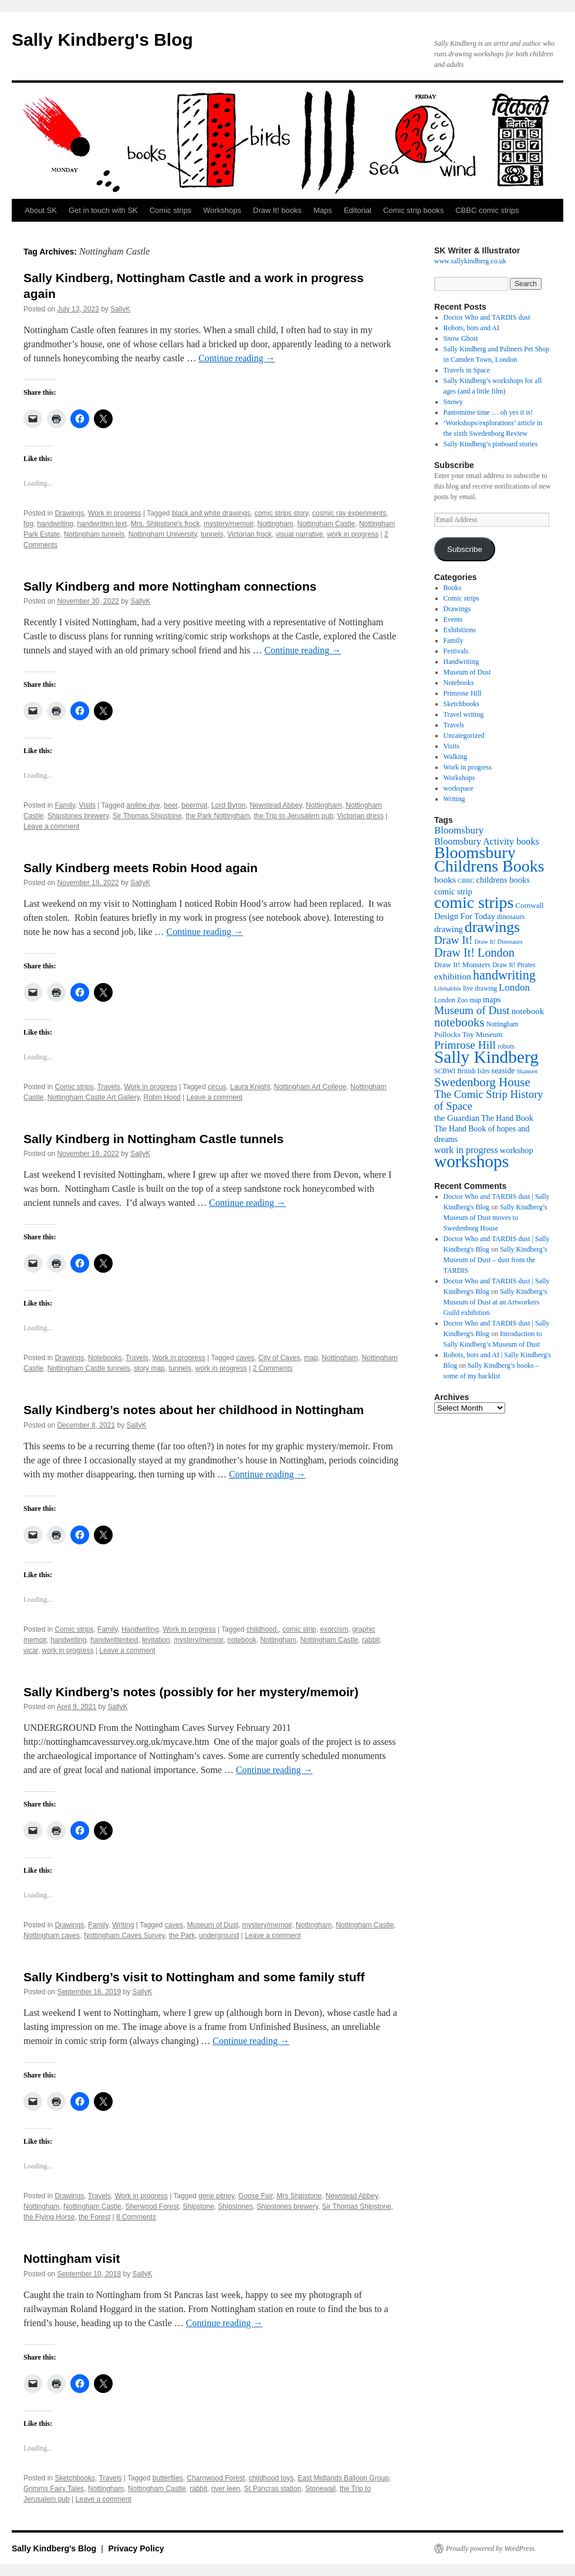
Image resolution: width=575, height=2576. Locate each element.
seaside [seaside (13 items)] (503, 1070)
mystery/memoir (228, 524)
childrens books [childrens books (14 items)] (503, 879)
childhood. (262, 1629)
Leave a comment (51, 826)
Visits (87, 805)
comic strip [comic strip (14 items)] (453, 891)
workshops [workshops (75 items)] (471, 1161)
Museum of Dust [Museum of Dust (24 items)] (472, 1010)
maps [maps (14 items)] (492, 999)
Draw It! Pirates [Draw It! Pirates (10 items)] (513, 964)
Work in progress (114, 513)
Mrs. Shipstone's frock (165, 524)
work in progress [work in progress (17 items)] (466, 1150)
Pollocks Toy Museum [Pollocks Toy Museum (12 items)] (468, 1034)
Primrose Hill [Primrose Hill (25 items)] (465, 1045)
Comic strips (171, 210)
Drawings (69, 513)
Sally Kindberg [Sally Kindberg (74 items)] (486, 1057)
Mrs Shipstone (299, 2196)
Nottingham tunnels (94, 534)
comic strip (299, 1629)
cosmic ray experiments (349, 513)
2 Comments (273, 1368)
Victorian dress (360, 816)
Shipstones (235, 2206)
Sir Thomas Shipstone (147, 816)
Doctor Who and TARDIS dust (487, 317)
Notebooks (104, 1358)
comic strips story (282, 513)
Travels (108, 1087)
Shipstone (198, 2206)
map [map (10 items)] (475, 1000)
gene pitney (216, 2196)
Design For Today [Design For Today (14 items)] (464, 916)
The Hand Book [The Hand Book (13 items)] (507, 1118)
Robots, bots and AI (471, 328)
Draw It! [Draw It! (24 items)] (453, 940)
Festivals (456, 651)
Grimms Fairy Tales (53, 2489)
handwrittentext (114, 1640)
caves (245, 1358)
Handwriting (139, 1629)
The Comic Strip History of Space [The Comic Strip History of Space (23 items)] (488, 1100)
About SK (41, 210)
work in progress (352, 534)
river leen (225, 2489)
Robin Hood (162, 1097)
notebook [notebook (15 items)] (528, 1011)
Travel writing (464, 714)
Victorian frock (249, 534)
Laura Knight (250, 1087)
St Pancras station (272, 2489)
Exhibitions (460, 630)
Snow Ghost (461, 338)
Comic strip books (413, 210)
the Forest (94, 2217)
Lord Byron (228, 805)
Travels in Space (467, 370)
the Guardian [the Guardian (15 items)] (456, 1118)
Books (453, 588)
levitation (156, 1640)
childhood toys (271, 2478)
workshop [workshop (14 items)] (516, 1150)
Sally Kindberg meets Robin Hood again (140, 868)
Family (65, 805)
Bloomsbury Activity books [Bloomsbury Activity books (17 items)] (486, 841)
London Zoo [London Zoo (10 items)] (451, 1000)
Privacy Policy (136, 2548)
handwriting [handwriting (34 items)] (504, 975)
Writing (123, 1925)
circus (217, 1087)
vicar (30, 1650)
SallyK (120, 309)
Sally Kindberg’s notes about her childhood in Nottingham (193, 1409)
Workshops (222, 210)
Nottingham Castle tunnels (89, 1368)
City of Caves (279, 1358)
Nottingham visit (71, 2258)
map (310, 1358)
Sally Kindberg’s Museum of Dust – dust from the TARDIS (495, 1260)
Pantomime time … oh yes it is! (488, 412)
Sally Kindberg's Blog (102, 39)
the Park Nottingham (217, 816)
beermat (194, 805)
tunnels (212, 534)
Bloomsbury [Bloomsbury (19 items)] (458, 830)
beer (170, 805)
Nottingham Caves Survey (124, 1935)
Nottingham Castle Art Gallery (94, 1097)
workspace (458, 788)
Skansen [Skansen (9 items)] (527, 1071)
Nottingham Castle (326, 524)
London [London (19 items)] (514, 987)
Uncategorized (464, 735)
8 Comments (136, 2217)
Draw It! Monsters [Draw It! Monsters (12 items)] (462, 964)
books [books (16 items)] (445, 879)
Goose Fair (255, 2196)
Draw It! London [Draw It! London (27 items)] (474, 952)
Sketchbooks (75, 2478)
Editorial (357, 210)
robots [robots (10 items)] (506, 1046)
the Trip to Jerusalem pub (293, 816)
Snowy (453, 402)
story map (149, 1368)
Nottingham (275, 524)
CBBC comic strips (487, 210)
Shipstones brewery (78, 816)
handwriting (55, 524)
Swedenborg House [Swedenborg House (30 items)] (482, 1082)
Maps (322, 210)
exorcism (334, 1629)
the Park (182, 1935)
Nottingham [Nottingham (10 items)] (502, 1024)
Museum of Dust (212, 1925)
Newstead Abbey (275, 805)
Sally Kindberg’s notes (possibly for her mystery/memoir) (190, 1692)
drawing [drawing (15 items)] (448, 929)
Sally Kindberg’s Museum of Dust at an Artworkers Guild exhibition (495, 1302)
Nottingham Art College (310, 1087)
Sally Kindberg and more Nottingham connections (169, 586)
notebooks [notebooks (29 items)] (459, 1022)
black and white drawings (211, 513)
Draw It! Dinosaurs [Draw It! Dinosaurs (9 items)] (498, 941)
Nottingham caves (51, 1935)
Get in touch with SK (103, 210)
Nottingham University (162, 534)
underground (219, 1935)
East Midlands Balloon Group (342, 2478)
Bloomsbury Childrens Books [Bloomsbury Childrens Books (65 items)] (489, 859)
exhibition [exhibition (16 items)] (452, 976)
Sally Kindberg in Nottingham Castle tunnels (153, 1138)
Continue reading (236, 358)
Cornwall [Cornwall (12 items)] (529, 905)
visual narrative (299, 534)
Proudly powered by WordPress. (491, 2548)
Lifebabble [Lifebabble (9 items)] (447, 988)
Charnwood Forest (216, 2478)
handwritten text (102, 524)
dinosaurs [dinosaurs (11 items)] (511, 917)
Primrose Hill (463, 693)
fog (28, 524)
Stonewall (320, 2489)
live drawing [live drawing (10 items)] (480, 988)
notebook (242, 1640)
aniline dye (143, 805)
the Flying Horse (49, 2217)
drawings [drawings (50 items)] (492, 927)
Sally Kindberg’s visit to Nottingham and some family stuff (193, 1977)
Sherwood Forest (151, 2206)
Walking (455, 757)
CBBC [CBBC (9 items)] (466, 880)
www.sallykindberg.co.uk (470, 261)
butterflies (168, 2478)
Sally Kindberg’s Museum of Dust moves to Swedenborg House (495, 1217)
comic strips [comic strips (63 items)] (473, 902)
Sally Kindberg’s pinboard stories (491, 444)
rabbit (371, 1640)
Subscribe (464, 549)
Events (453, 619)
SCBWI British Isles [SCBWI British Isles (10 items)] (462, 1071)
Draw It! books (277, 210)
